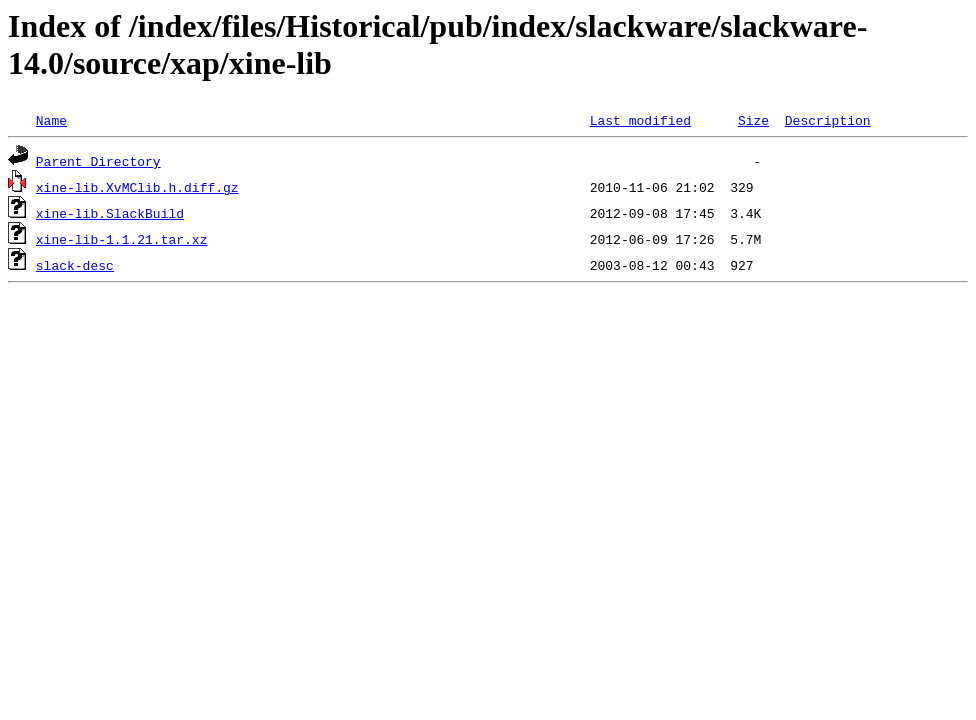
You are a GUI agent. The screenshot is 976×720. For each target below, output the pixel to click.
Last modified (640, 120)
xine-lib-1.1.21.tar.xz (122, 239)
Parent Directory (98, 161)
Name (51, 120)
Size (753, 120)
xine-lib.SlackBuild (110, 213)
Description (828, 120)
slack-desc (75, 265)
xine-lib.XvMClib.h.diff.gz (137, 187)
